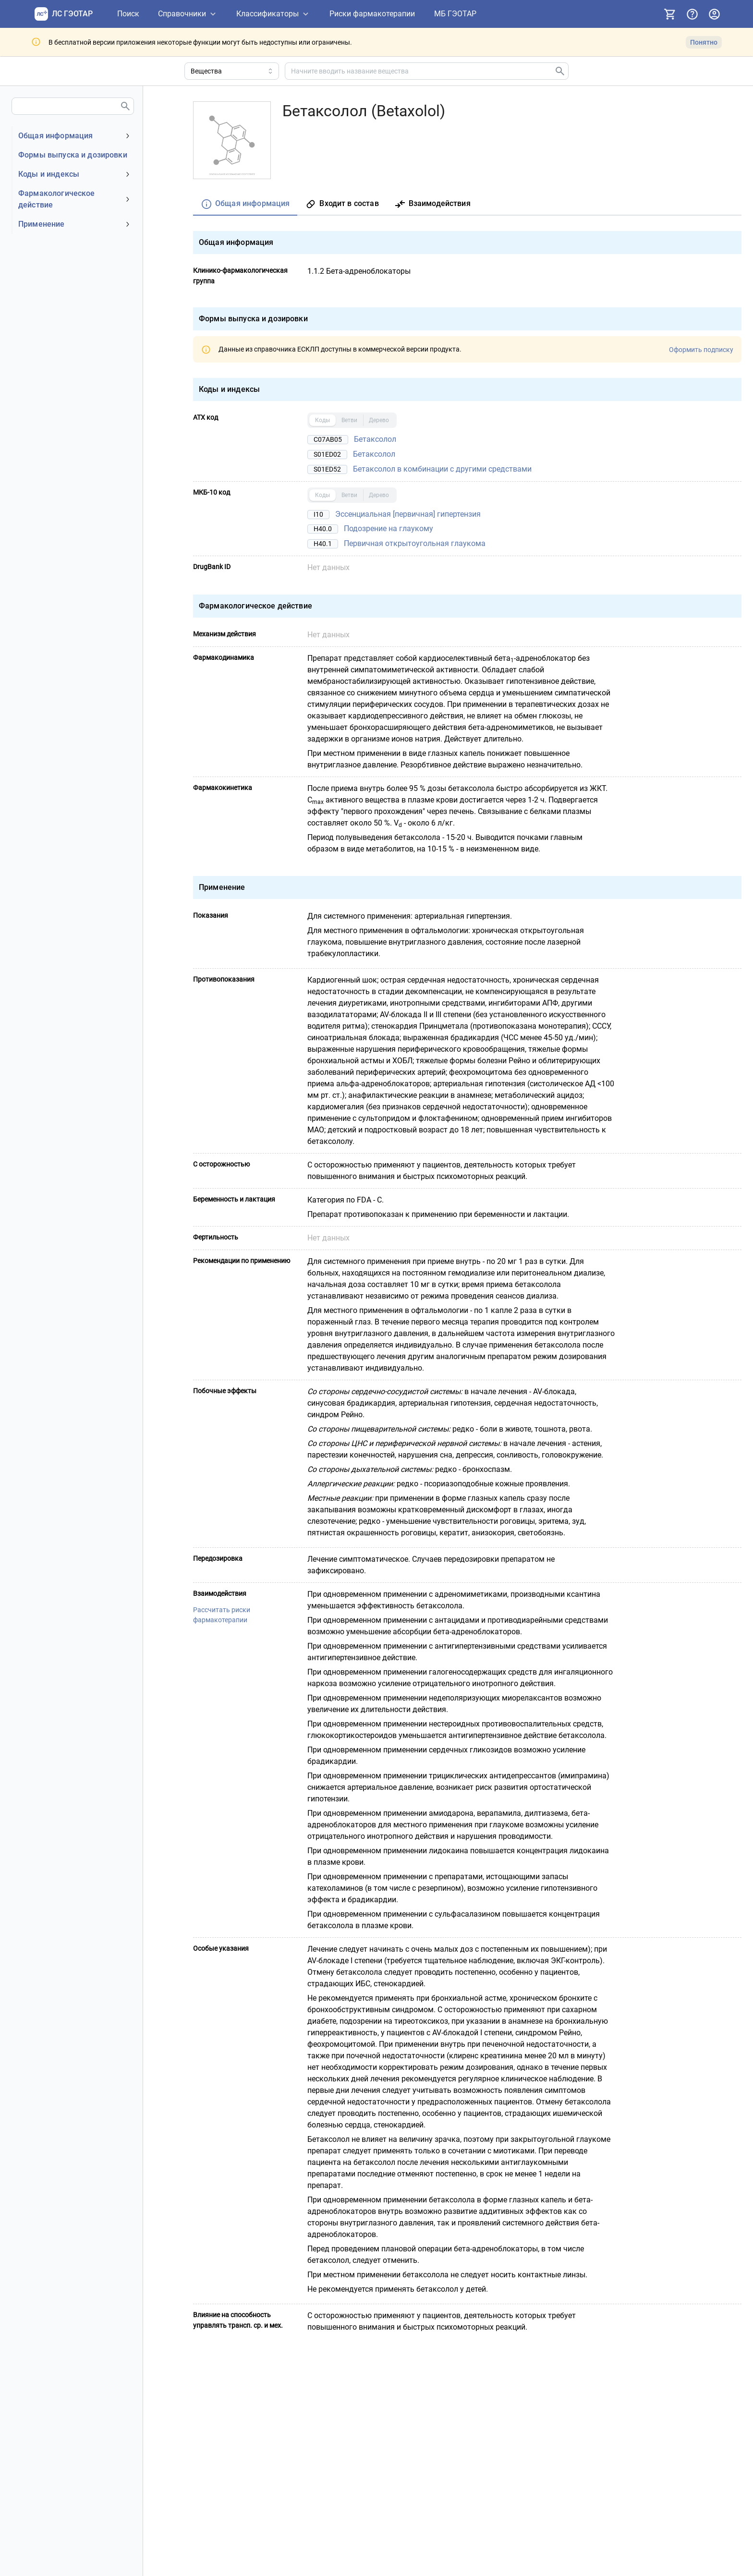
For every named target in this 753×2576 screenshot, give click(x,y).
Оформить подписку (701, 349)
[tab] (245, 204)
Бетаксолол (375, 439)
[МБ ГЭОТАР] (455, 14)
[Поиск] (128, 14)
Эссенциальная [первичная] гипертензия (408, 513)
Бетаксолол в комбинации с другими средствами (442, 469)
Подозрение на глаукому (388, 528)
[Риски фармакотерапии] (372, 14)
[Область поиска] (231, 71)
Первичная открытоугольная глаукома (415, 543)
